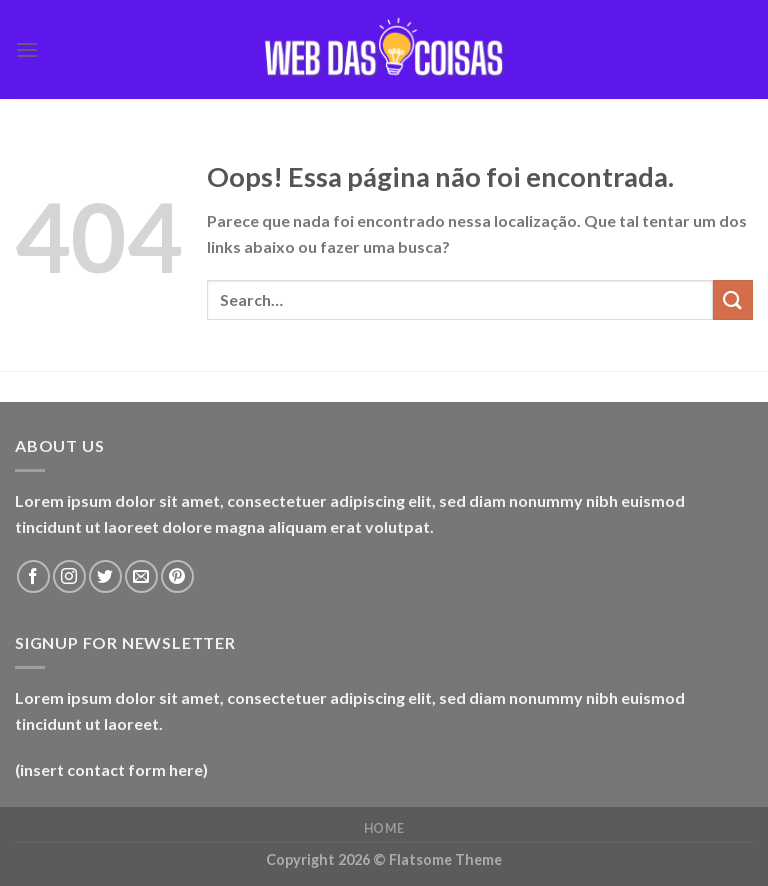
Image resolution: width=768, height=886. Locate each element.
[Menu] (27, 49)
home (384, 828)
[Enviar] (733, 299)
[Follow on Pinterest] (177, 576)
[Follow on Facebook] (33, 576)
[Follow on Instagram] (69, 576)
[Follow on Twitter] (105, 576)
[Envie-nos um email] (141, 576)
